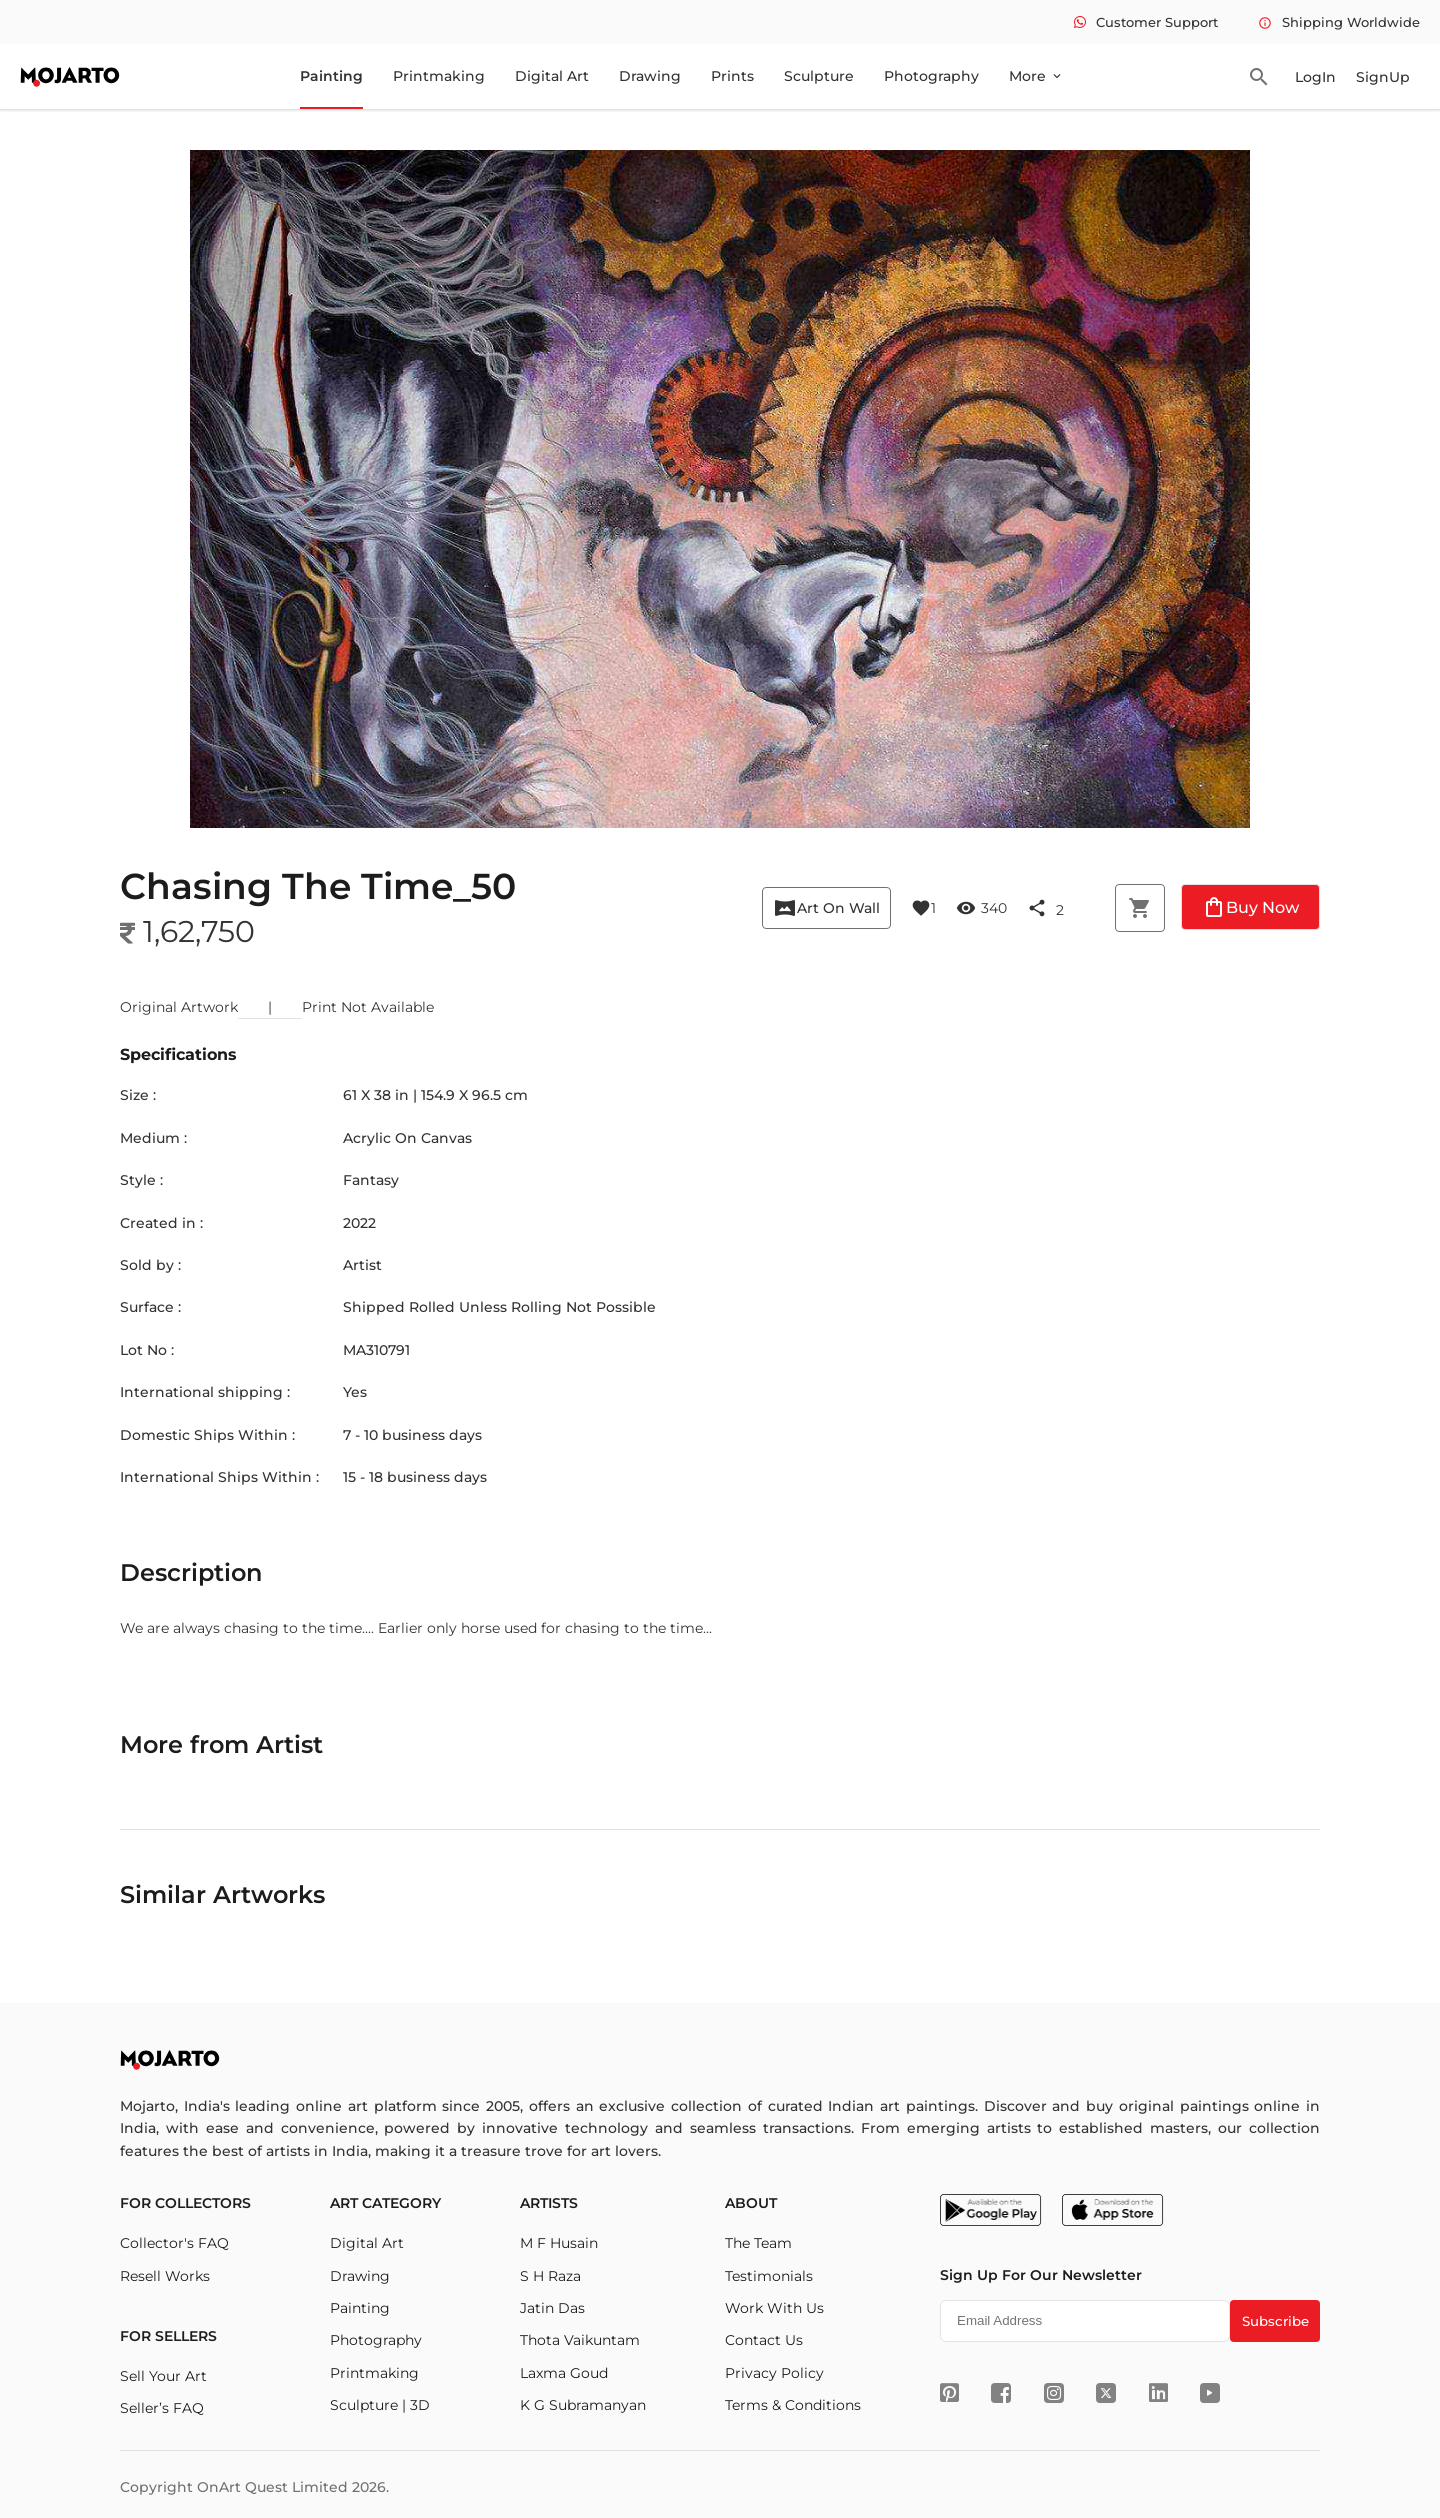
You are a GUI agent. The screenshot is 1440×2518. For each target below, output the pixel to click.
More (1036, 76)
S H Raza (550, 2276)
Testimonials (769, 2276)
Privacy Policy (774, 2373)
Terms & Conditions (793, 2405)
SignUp (1383, 77)
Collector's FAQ (174, 2243)
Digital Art (552, 76)
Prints (732, 76)
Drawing (650, 76)
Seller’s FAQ (162, 2408)
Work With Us (774, 2308)
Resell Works (165, 2276)
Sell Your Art (163, 2376)
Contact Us (764, 2340)
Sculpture (819, 76)
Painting (331, 76)
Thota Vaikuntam (580, 2340)
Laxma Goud (564, 2373)
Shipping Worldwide (1339, 22)
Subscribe (1275, 2321)
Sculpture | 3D (380, 2405)
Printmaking (439, 76)
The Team (758, 2243)
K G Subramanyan (583, 2405)
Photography (931, 76)
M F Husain (559, 2243)
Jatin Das (552, 2308)
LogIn (1315, 77)
